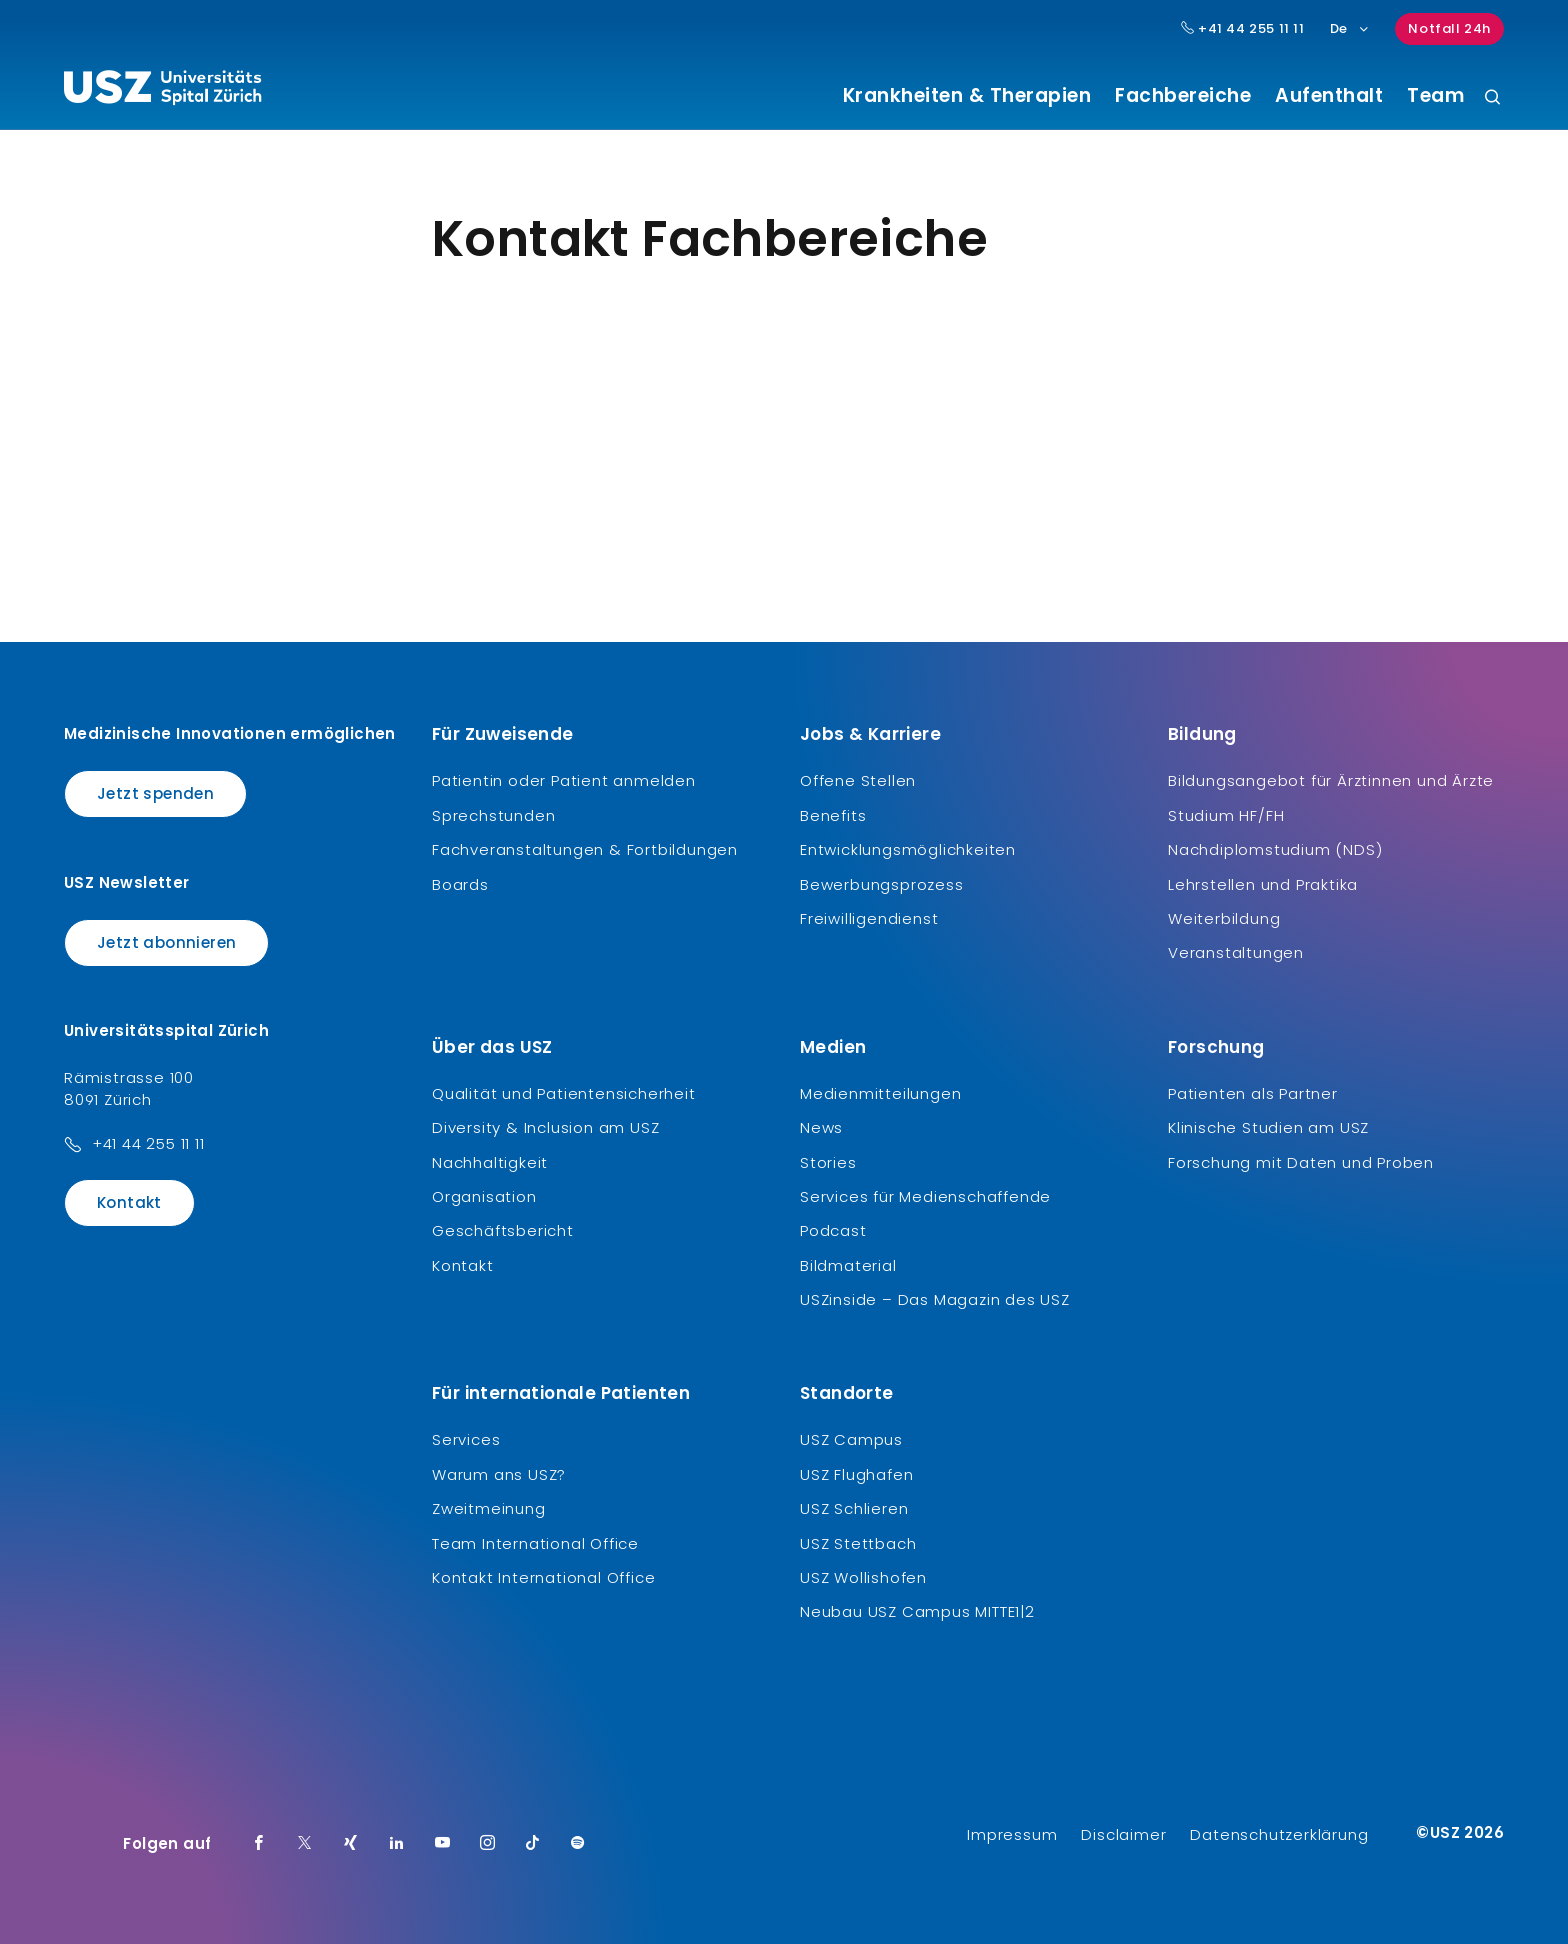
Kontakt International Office (543, 1577)
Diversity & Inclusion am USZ (545, 1127)
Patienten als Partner (1253, 1093)
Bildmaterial (848, 1265)
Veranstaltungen (1236, 952)
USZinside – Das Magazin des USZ (935, 1299)
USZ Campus (851, 1439)
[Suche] (1492, 98)
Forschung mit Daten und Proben (1301, 1162)
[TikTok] (533, 1844)
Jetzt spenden (155, 793)
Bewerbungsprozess (882, 884)
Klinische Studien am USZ (1268, 1127)
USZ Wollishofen (863, 1577)
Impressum (1012, 1834)
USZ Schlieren (854, 1508)
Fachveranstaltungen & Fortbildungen (585, 849)
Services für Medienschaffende (925, 1196)
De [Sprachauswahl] (1350, 28)
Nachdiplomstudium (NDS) (1275, 849)
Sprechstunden (493, 815)
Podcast (833, 1230)
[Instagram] (488, 1844)
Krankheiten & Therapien (967, 96)
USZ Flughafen (856, 1474)
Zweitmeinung (489, 1508)
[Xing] (351, 1844)
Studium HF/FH (1226, 815)
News (821, 1127)
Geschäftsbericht (503, 1230)
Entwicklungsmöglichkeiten (908, 849)
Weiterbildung (1224, 918)
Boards (460, 884)
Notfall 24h (1449, 28)
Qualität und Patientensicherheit (564, 1093)
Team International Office (535, 1543)
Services (466, 1439)
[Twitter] (305, 1844)
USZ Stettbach (858, 1543)
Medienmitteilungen (880, 1093)
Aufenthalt (1329, 96)
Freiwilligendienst (869, 918)
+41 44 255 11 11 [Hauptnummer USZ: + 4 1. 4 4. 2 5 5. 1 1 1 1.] (1243, 29)
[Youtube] (443, 1844)
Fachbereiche (1183, 96)
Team (1435, 96)
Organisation (484, 1196)
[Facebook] (259, 1844)
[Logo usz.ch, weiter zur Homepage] (162, 91)
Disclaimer (1123, 1834)
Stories (828, 1162)
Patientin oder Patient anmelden (564, 780)
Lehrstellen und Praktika (1263, 884)
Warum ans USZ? (499, 1474)
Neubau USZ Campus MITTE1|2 (917, 1611)
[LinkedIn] (397, 1844)
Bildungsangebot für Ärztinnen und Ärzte (1331, 780)
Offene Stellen (858, 780)
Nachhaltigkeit (490, 1162)
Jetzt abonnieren (166, 942)
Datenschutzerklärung (1279, 1834)
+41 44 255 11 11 (148, 1143)
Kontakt (129, 1202)
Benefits (833, 815)
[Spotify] (578, 1844)
